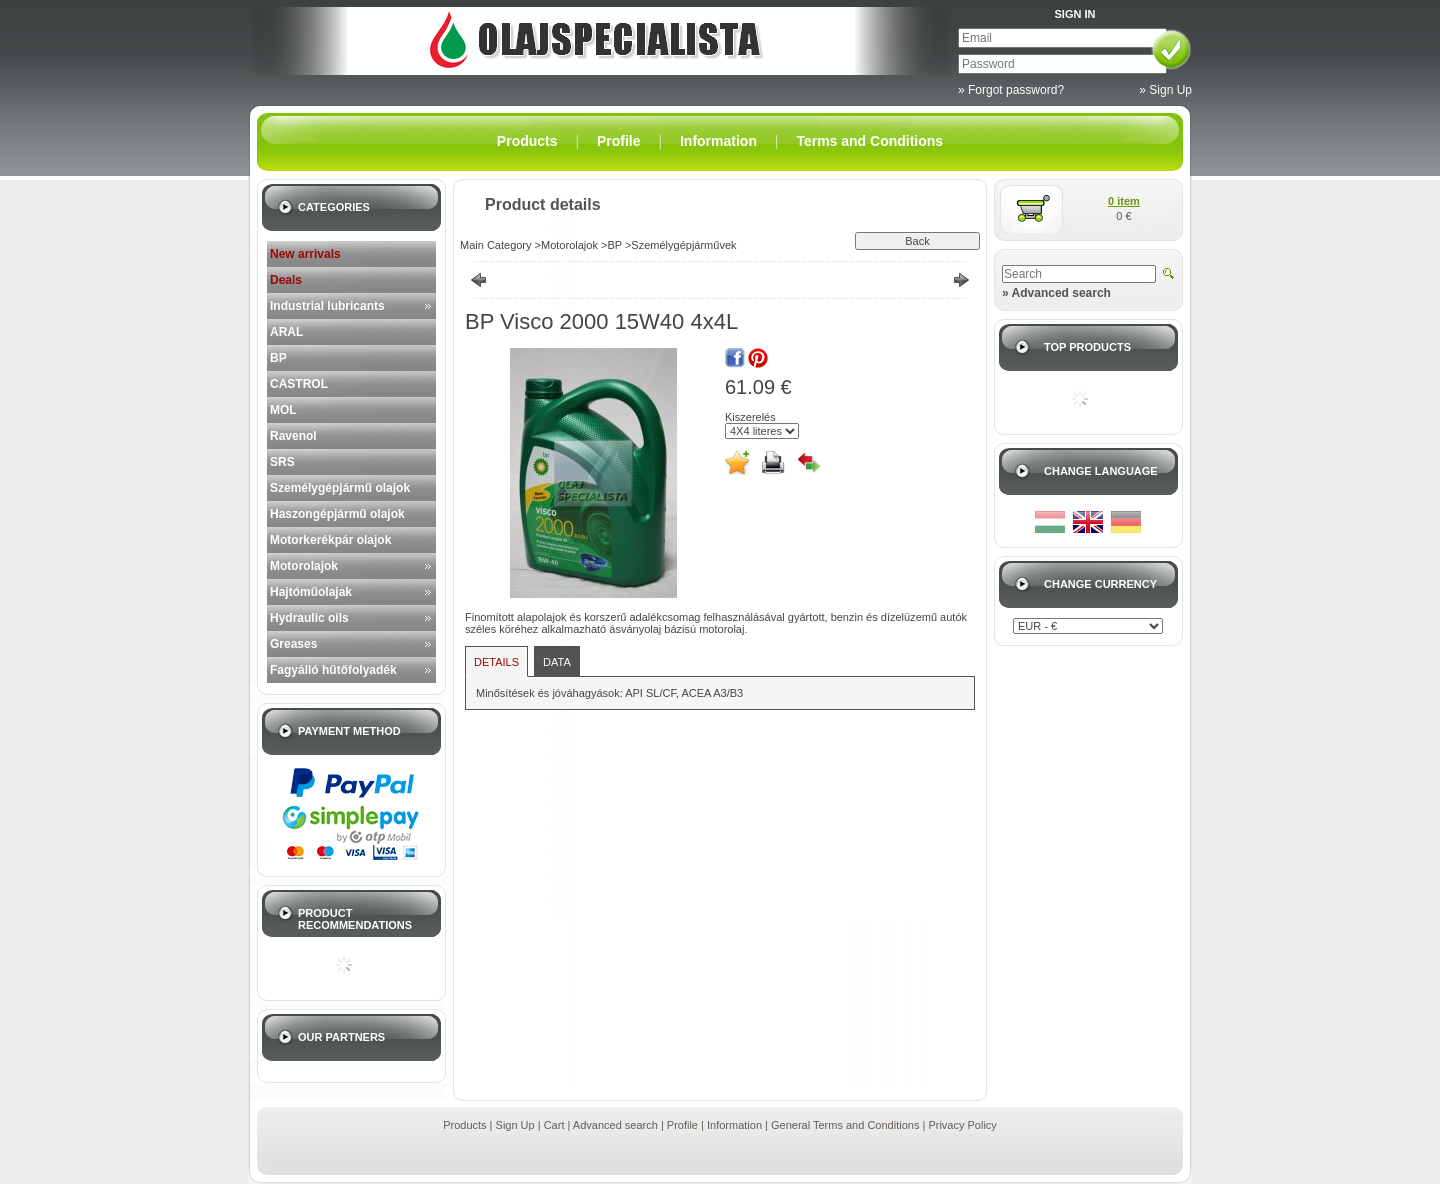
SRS (282, 462)
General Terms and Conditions (845, 1125)
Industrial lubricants (327, 306)
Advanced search (615, 1125)
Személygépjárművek (683, 245)
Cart (554, 1125)
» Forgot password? (1011, 90)
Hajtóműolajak (311, 592)
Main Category (496, 245)
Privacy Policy (962, 1125)
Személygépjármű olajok (340, 488)
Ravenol (293, 436)
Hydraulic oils (309, 618)
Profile (682, 1125)
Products (464, 1125)
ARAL (286, 332)
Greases (293, 644)
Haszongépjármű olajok (337, 514)
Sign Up (515, 1125)
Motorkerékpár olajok (330, 540)
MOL (283, 410)
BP (278, 358)
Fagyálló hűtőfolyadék (333, 670)
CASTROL (299, 384)
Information (734, 1125)
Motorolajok (304, 566)
